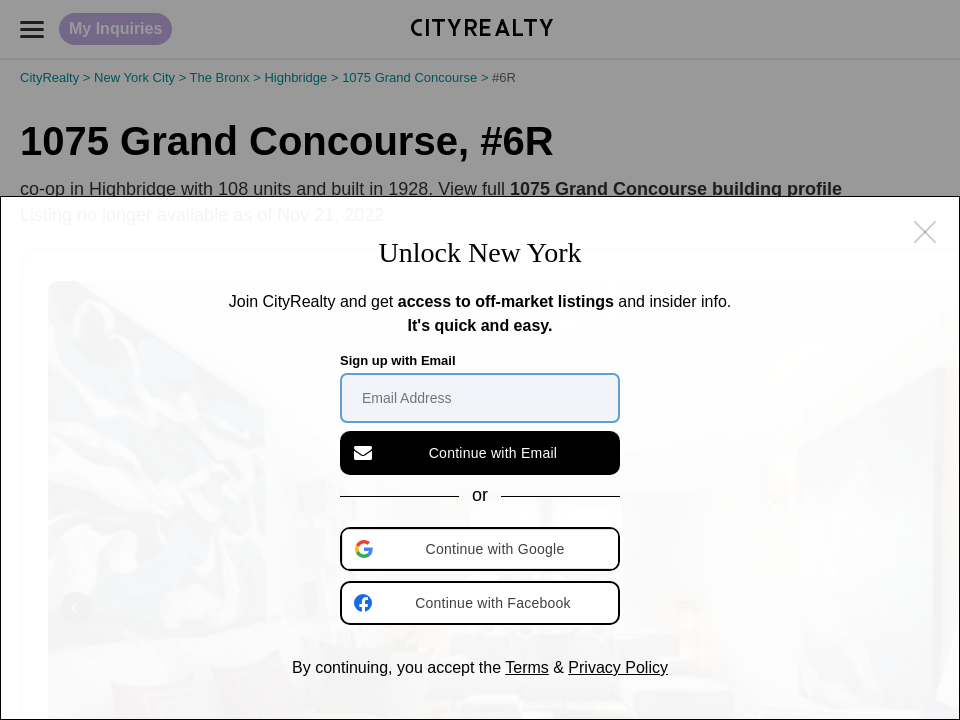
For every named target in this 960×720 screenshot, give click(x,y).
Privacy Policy (618, 667)
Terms (527, 667)
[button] (482, 549)
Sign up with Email (398, 360)
